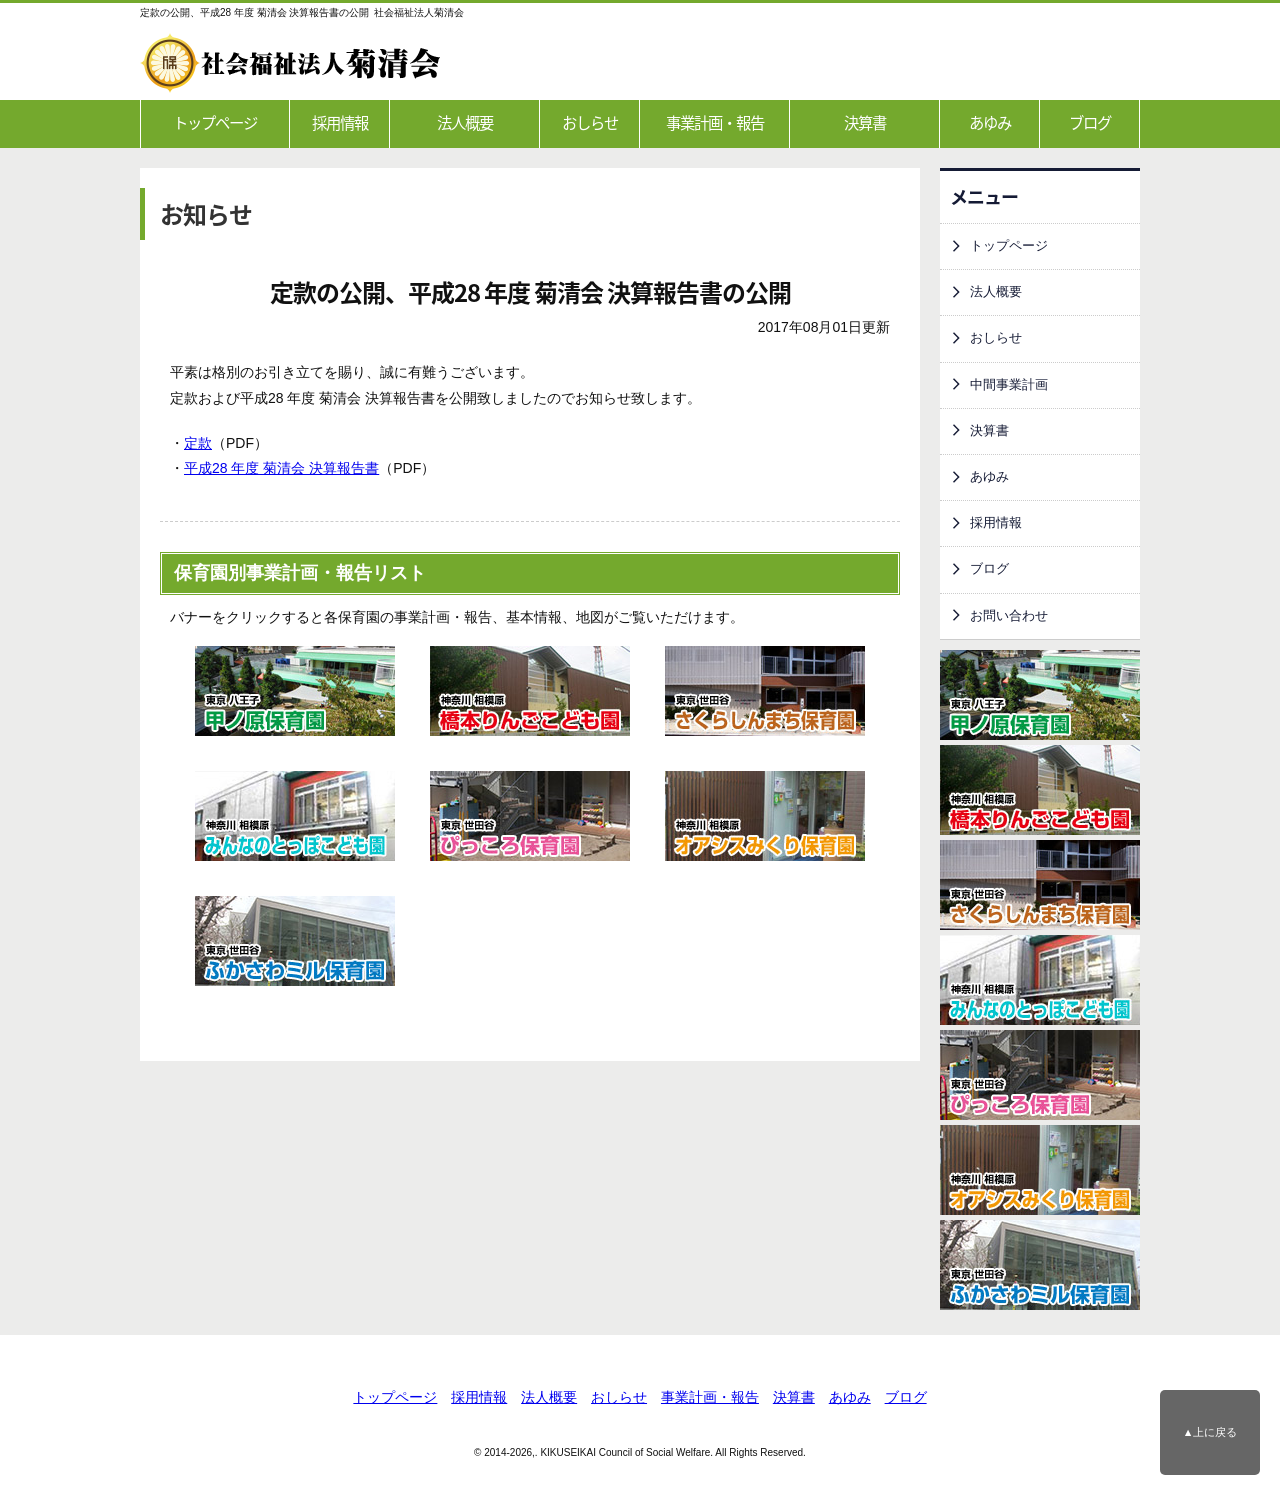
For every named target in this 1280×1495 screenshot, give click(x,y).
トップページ (215, 122)
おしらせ (590, 122)
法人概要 (465, 122)
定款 (198, 443)
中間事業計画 (1009, 385)
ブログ (1090, 122)
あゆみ (990, 122)
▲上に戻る (1210, 1432)
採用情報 (340, 122)
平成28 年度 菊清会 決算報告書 (281, 468)
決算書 (865, 122)
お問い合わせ (1009, 616)
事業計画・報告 (715, 122)
